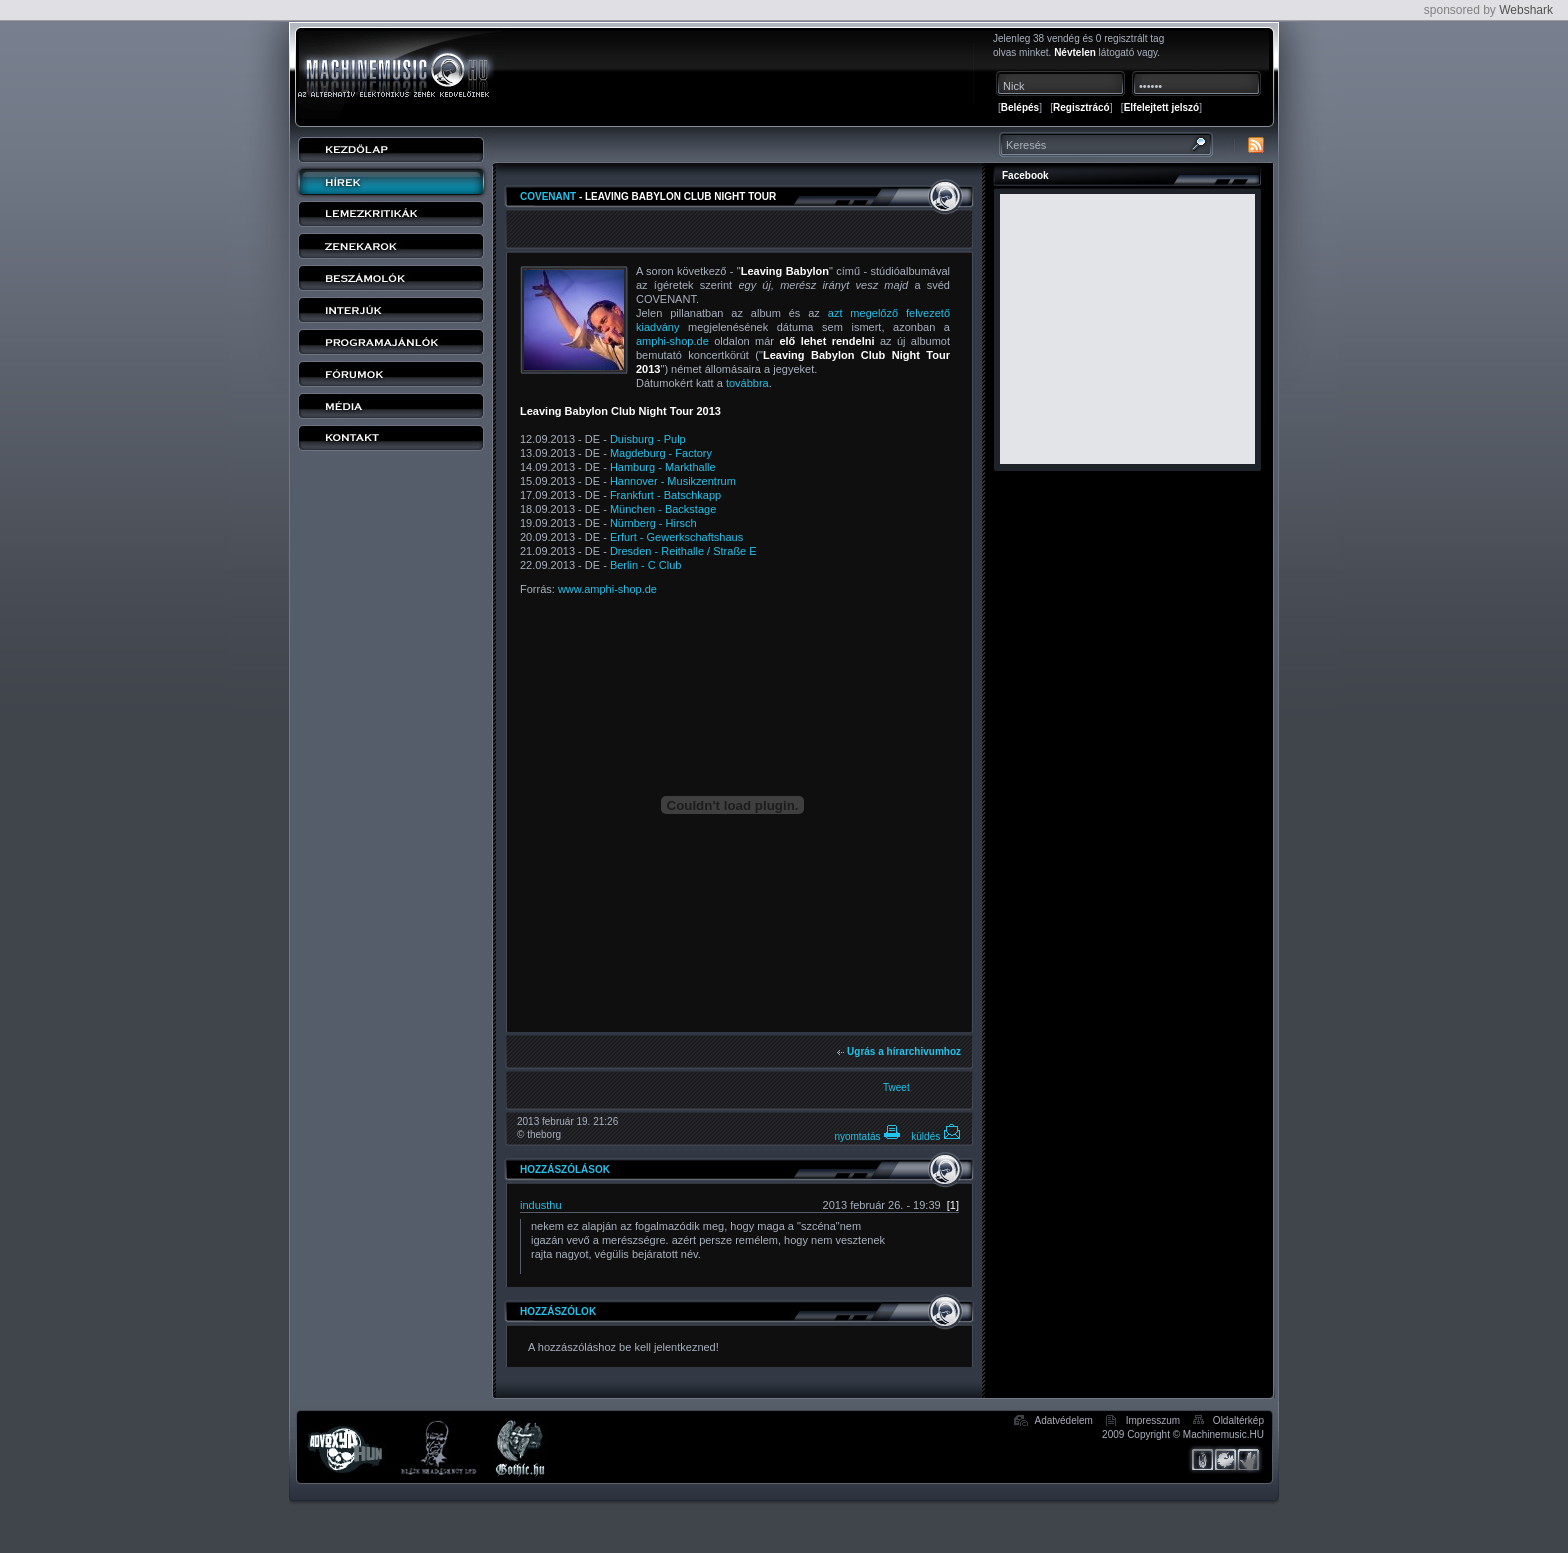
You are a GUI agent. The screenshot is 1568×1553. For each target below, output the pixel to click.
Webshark (1526, 10)
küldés (936, 1136)
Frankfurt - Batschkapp (665, 495)
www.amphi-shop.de (607, 589)
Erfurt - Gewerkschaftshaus (676, 537)
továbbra (747, 383)
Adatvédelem (1063, 1420)
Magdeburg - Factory (661, 453)
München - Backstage (663, 509)
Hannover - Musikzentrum (673, 481)
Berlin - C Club (646, 565)
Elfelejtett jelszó (1162, 107)
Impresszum (1153, 1420)
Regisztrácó (1081, 107)
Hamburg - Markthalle (663, 467)
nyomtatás (867, 1136)
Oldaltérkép (1238, 1420)
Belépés (1020, 107)
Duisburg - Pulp (648, 439)
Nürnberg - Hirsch (653, 523)
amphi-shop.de (672, 341)
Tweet (896, 1087)
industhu (541, 1205)
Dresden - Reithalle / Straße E (683, 551)
